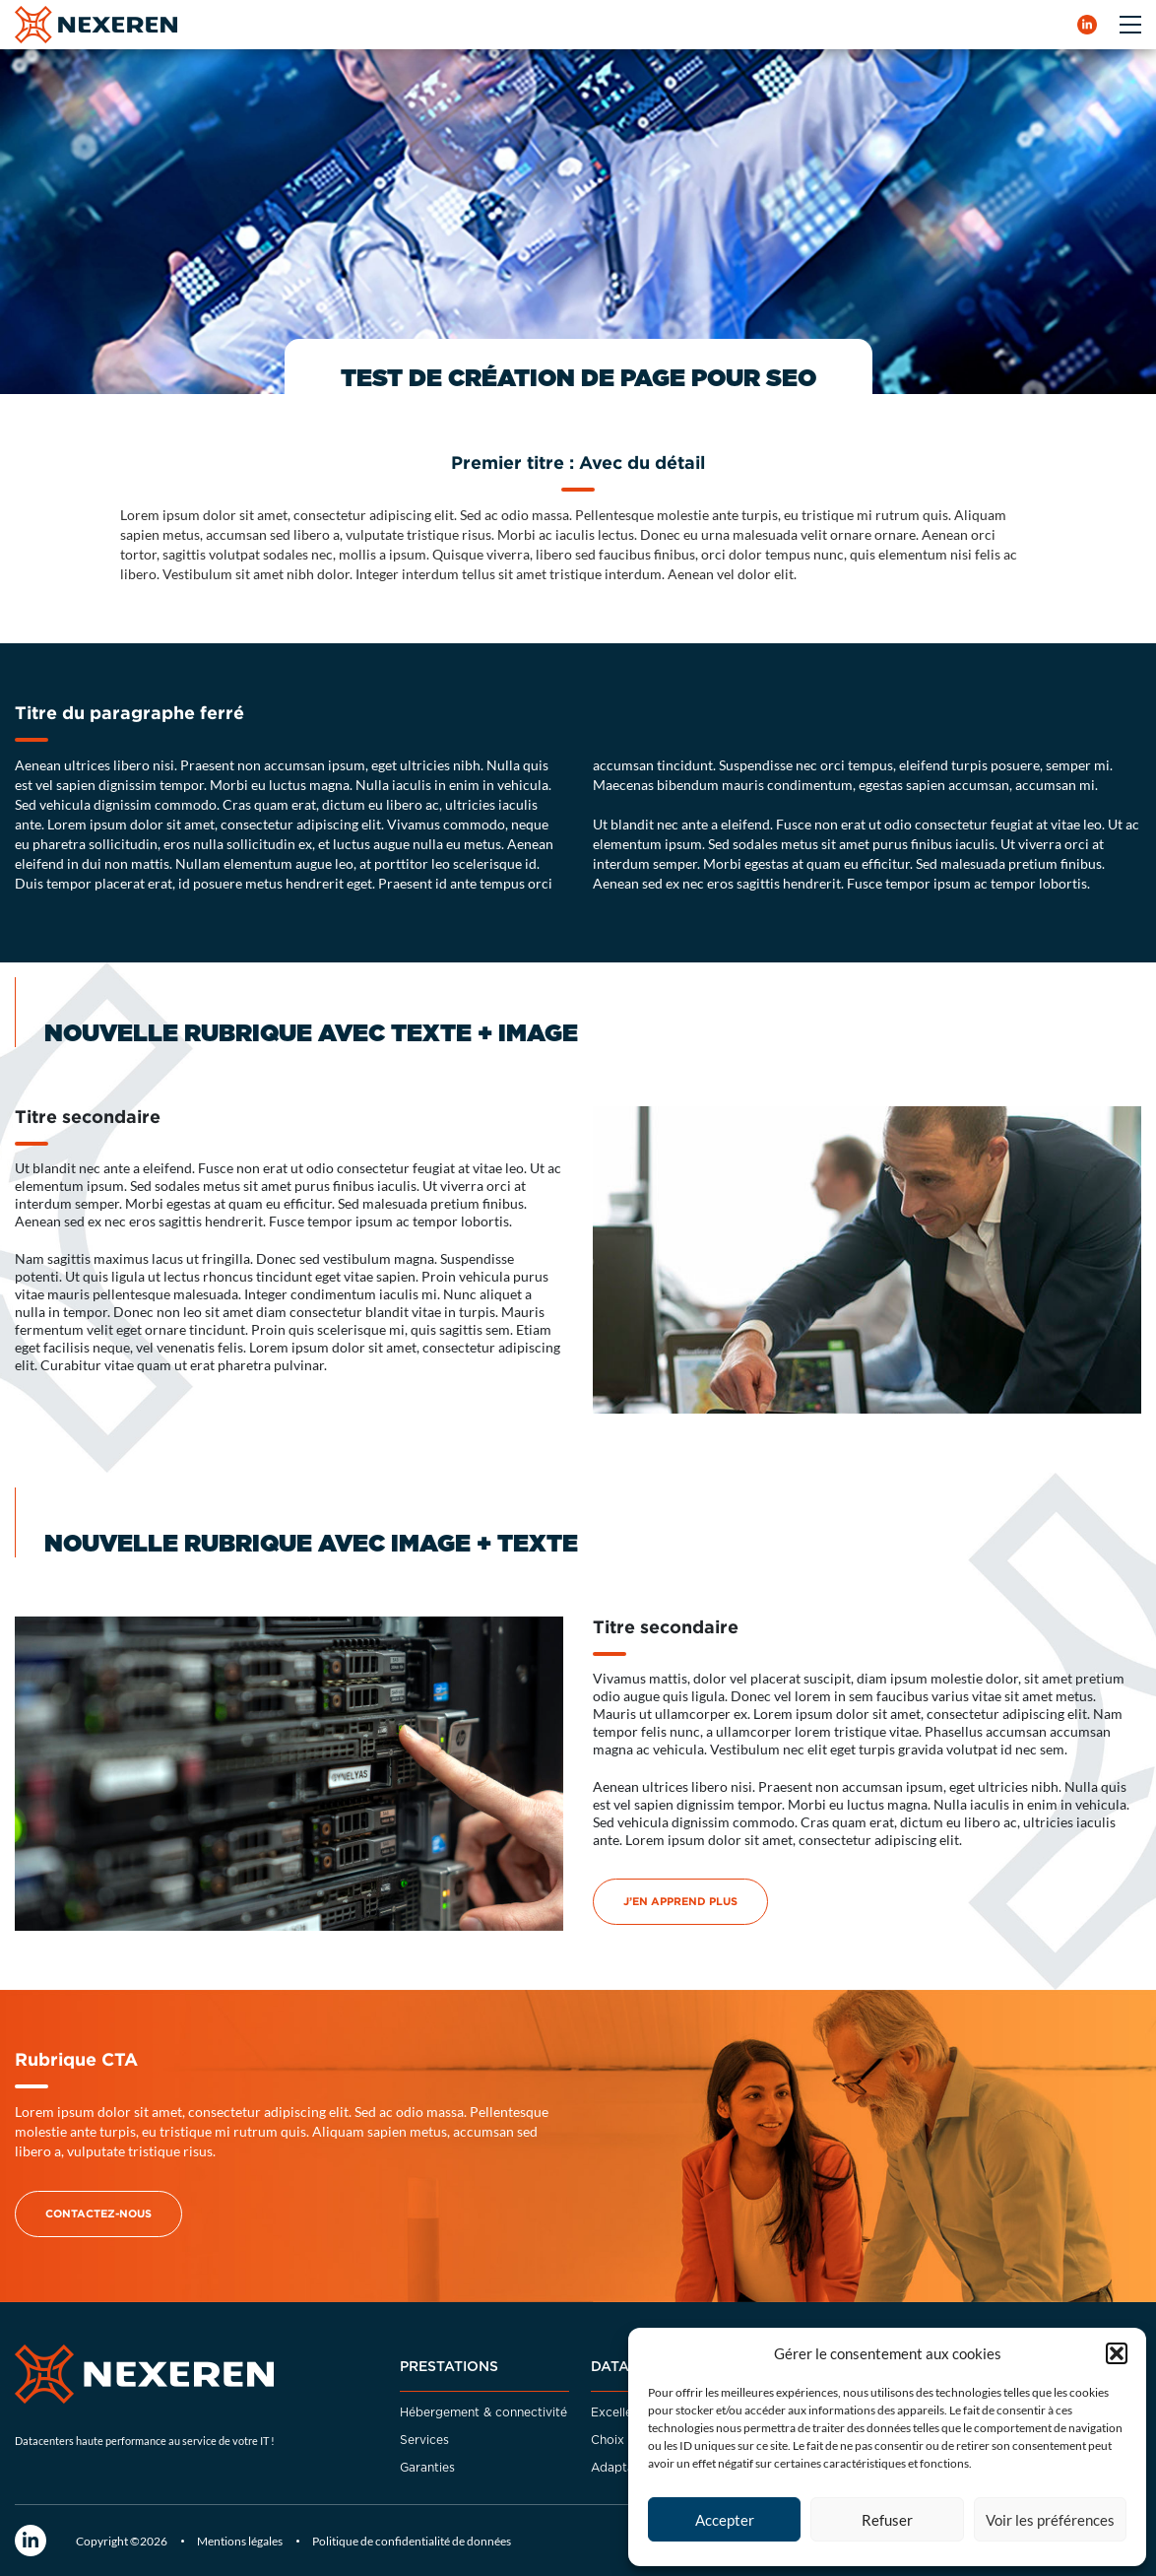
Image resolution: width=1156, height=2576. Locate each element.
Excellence (622, 2412)
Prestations (449, 2367)
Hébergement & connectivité (483, 2412)
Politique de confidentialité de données (411, 2541)
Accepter (724, 2520)
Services (424, 2440)
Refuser (887, 2520)
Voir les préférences (1050, 2520)
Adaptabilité (627, 2468)
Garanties (427, 2468)
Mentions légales (240, 2541)
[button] (1116, 2353)
